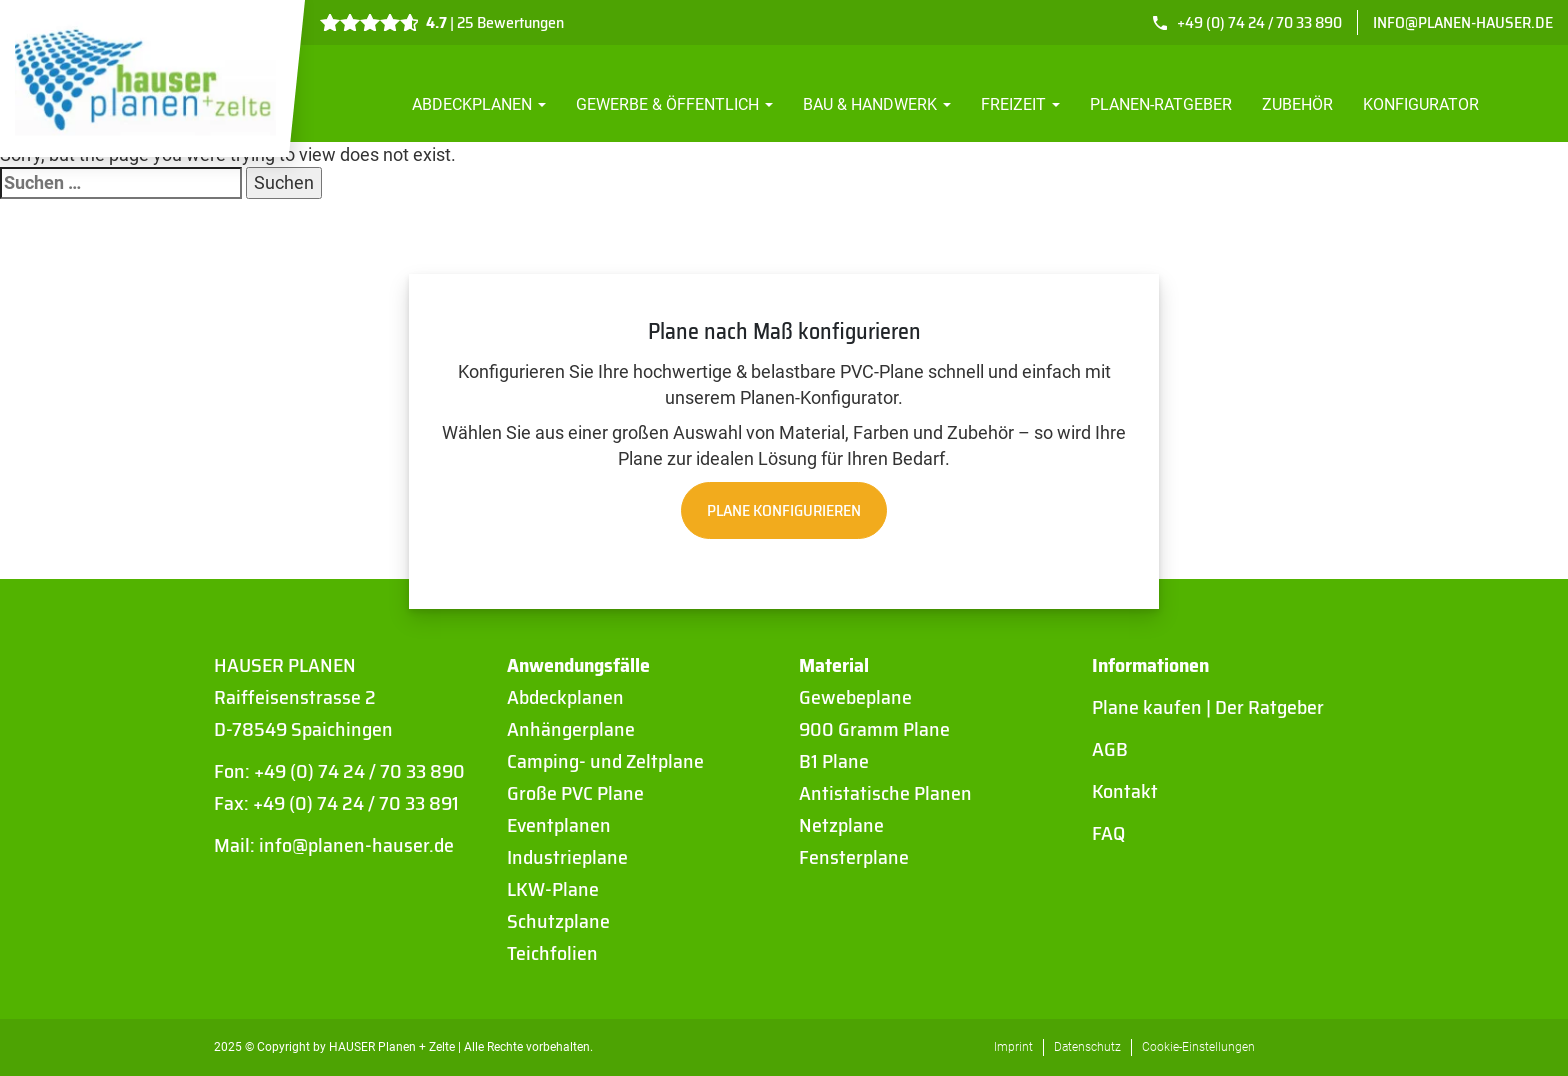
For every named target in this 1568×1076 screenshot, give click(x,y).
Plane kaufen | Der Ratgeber (1208, 707)
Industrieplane (567, 857)
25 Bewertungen (510, 22)
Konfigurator (1421, 104)
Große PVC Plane (575, 793)
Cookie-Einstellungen (1198, 1047)
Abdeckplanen (479, 104)
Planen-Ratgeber (1161, 104)
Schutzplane (558, 921)
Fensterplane (854, 857)
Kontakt (1125, 791)
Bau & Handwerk (877, 104)
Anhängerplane (571, 729)
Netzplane (841, 825)
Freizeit (1020, 104)
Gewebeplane (855, 697)
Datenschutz (1087, 1047)
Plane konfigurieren (784, 510)
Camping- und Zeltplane (605, 761)
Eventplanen (559, 825)
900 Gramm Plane (874, 729)
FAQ (1108, 833)
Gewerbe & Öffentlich (674, 104)
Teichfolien (552, 953)
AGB (1110, 749)
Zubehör (1297, 104)
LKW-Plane (553, 889)
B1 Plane (834, 761)
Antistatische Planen (885, 793)
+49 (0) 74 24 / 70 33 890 (1259, 22)
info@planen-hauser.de (1463, 22)
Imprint (1013, 1047)
